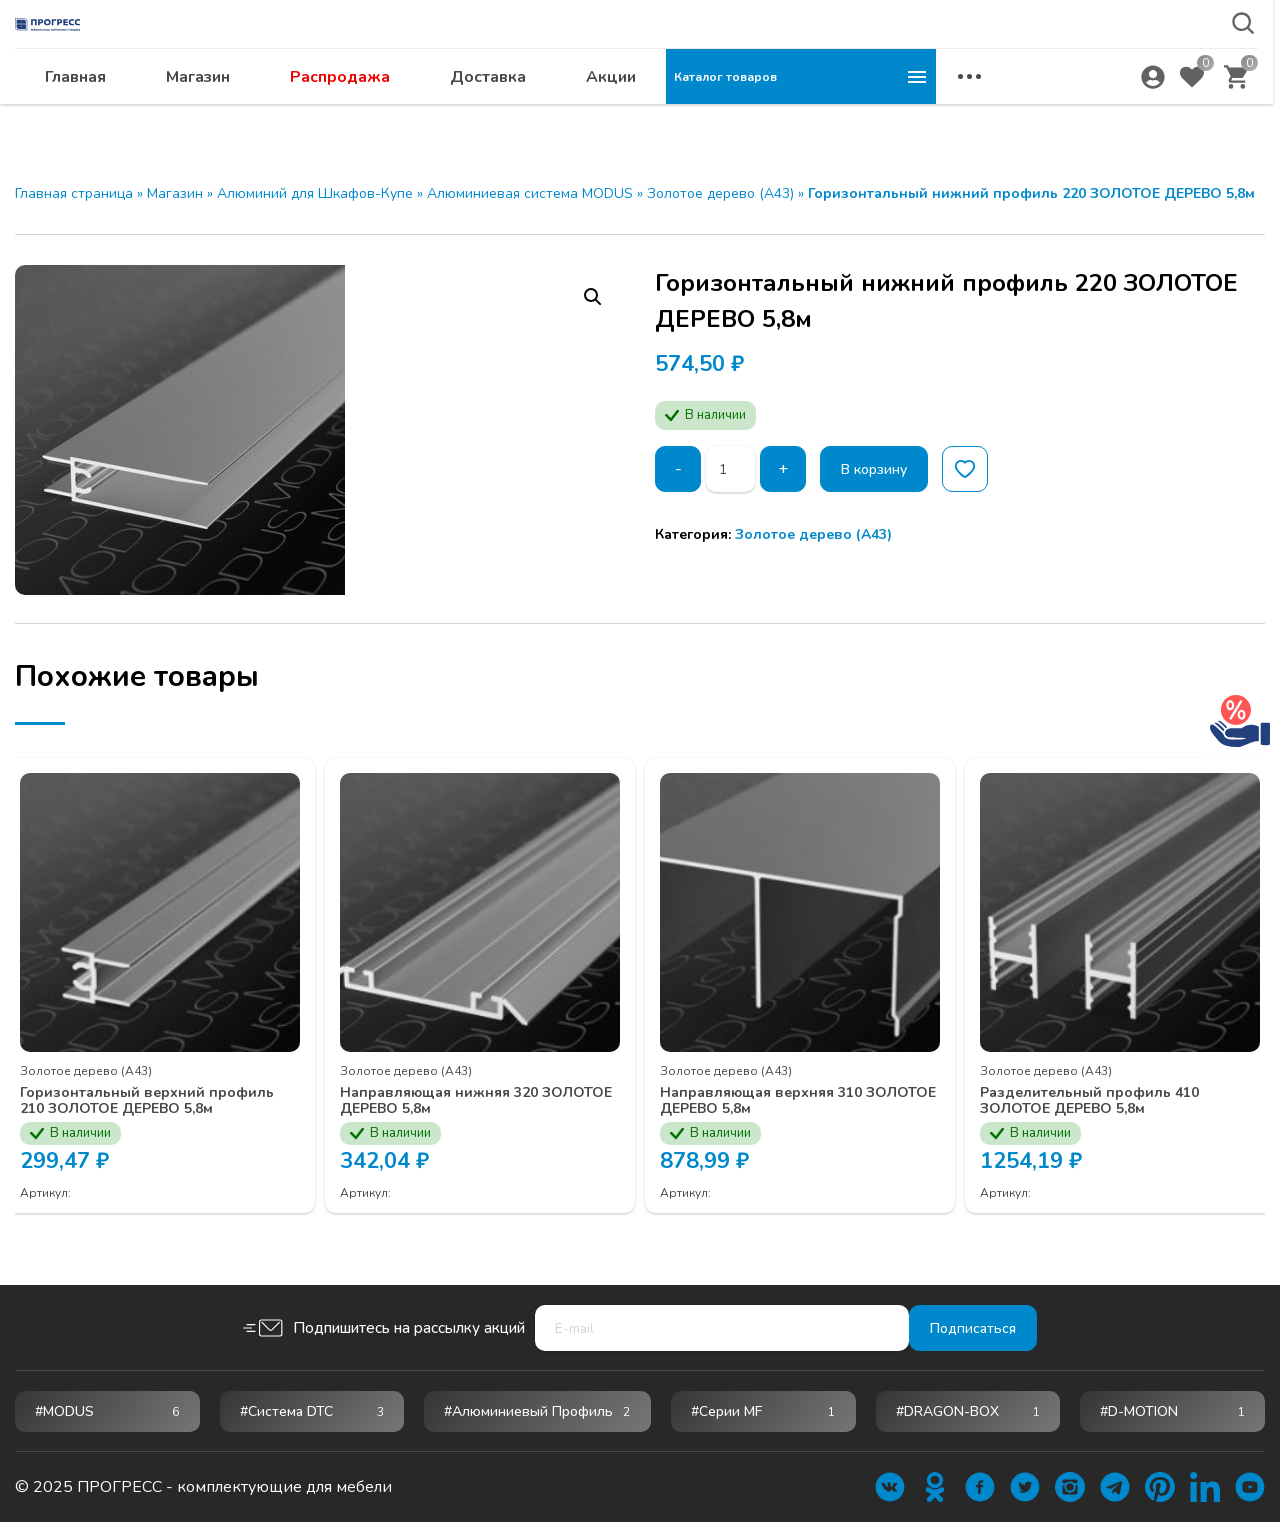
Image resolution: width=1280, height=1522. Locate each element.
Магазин (468, 116)
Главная (345, 116)
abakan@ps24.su (1101, 66)
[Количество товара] (734, 469)
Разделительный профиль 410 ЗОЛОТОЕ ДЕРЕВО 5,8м (1110, 1083)
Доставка (758, 116)
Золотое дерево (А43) (720, 193)
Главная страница (74, 193)
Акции (881, 116)
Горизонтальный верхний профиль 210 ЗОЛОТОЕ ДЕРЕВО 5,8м (158, 1092)
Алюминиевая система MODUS (530, 193)
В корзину (887, 469)
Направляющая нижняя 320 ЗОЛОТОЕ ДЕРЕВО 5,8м (459, 1083)
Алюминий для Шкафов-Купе (315, 193)
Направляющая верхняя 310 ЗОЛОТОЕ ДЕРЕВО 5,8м (782, 1083)
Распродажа (610, 116)
